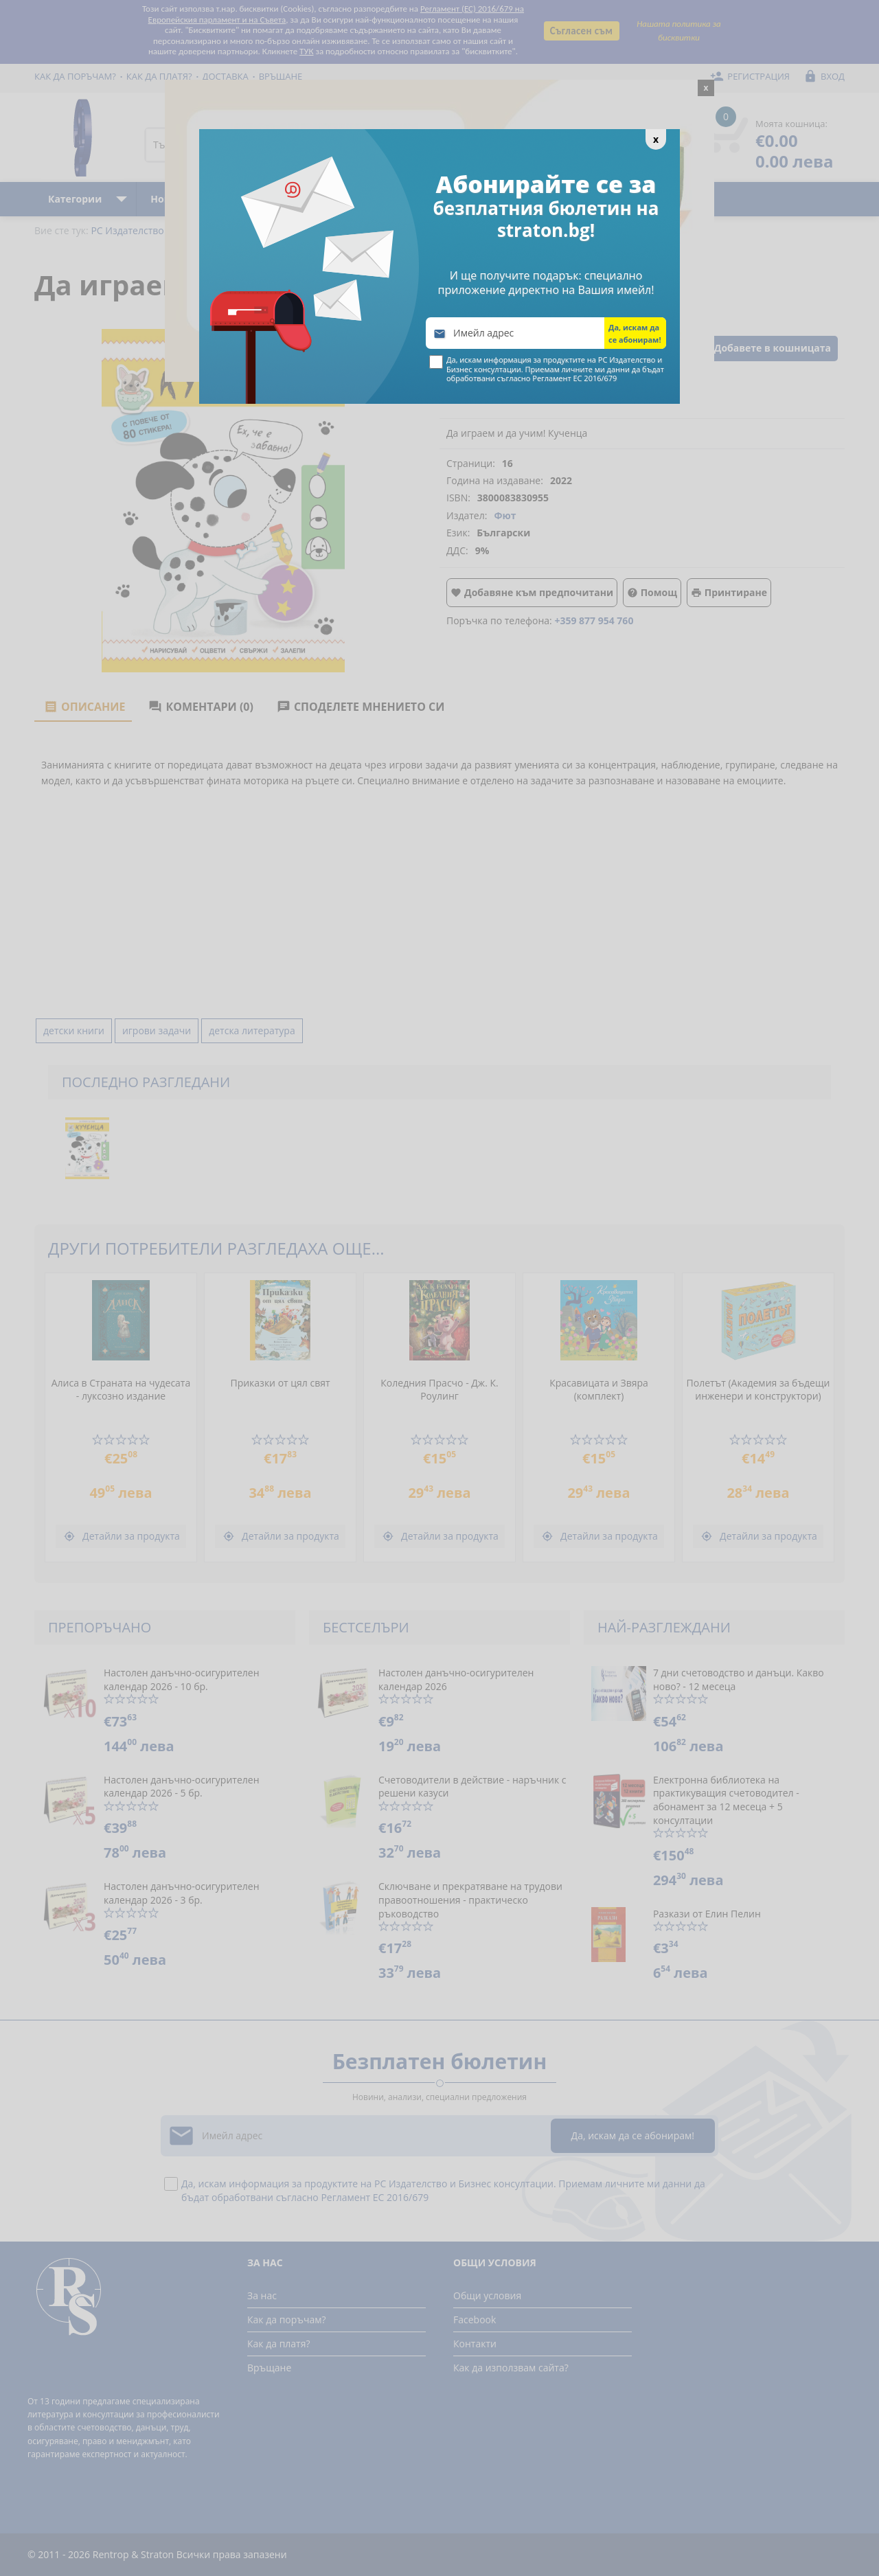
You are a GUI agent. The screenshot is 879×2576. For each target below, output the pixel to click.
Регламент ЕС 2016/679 (574, 378)
